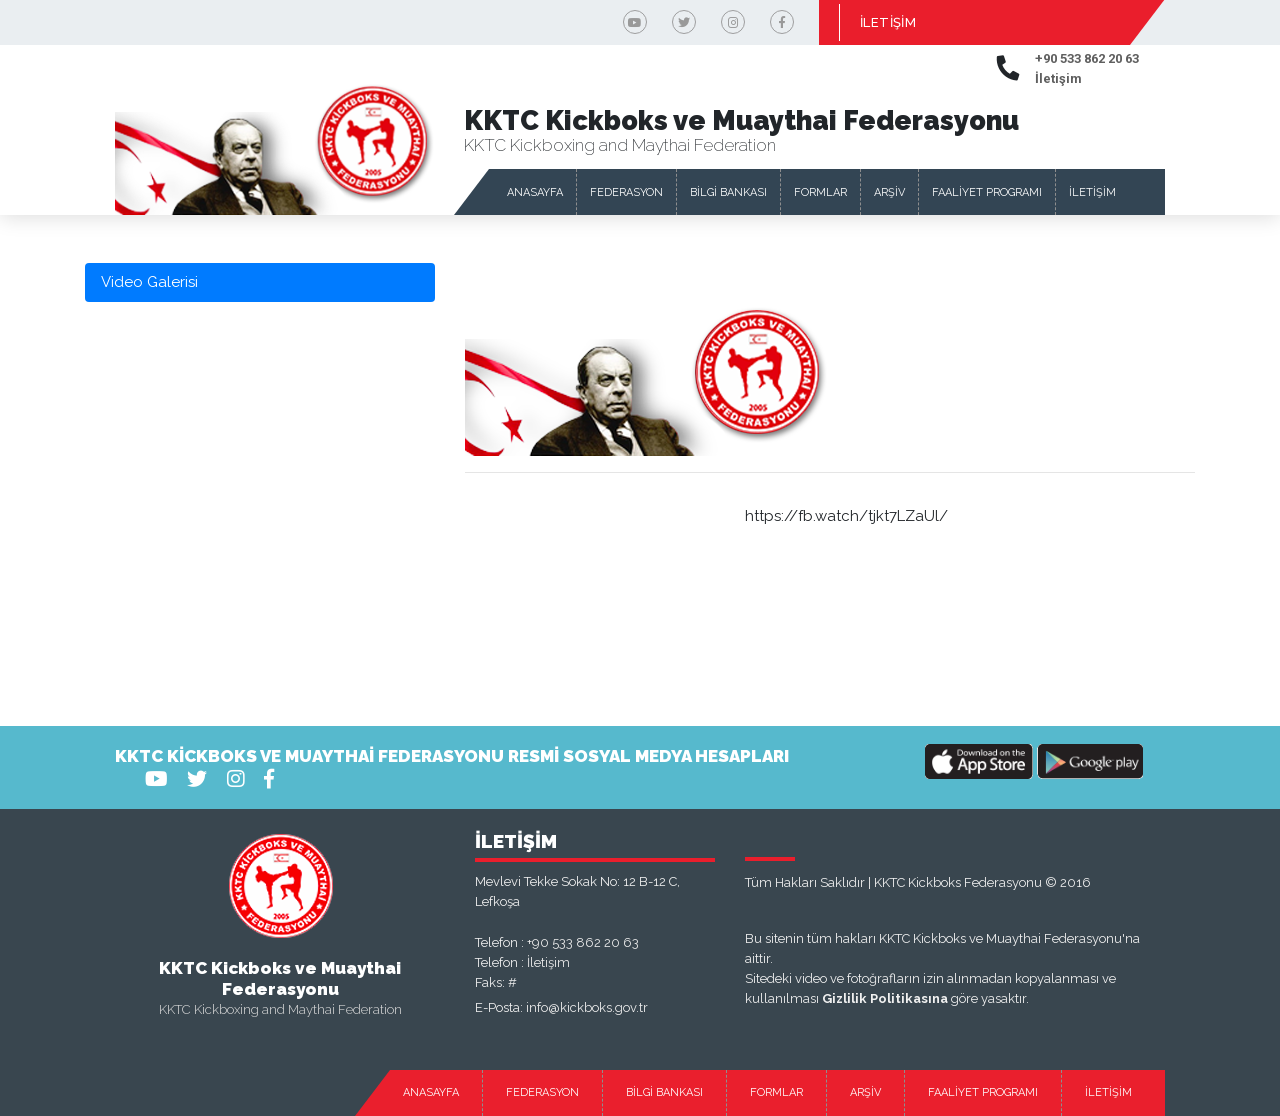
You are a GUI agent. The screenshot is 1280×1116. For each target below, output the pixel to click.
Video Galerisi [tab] (149, 282)
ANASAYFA (535, 192)
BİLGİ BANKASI (728, 192)
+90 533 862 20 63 (583, 942)
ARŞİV (889, 192)
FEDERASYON (626, 192)
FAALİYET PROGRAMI (987, 192)
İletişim (548, 962)
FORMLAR (820, 192)
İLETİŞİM (888, 22)
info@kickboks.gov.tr (587, 1007)
